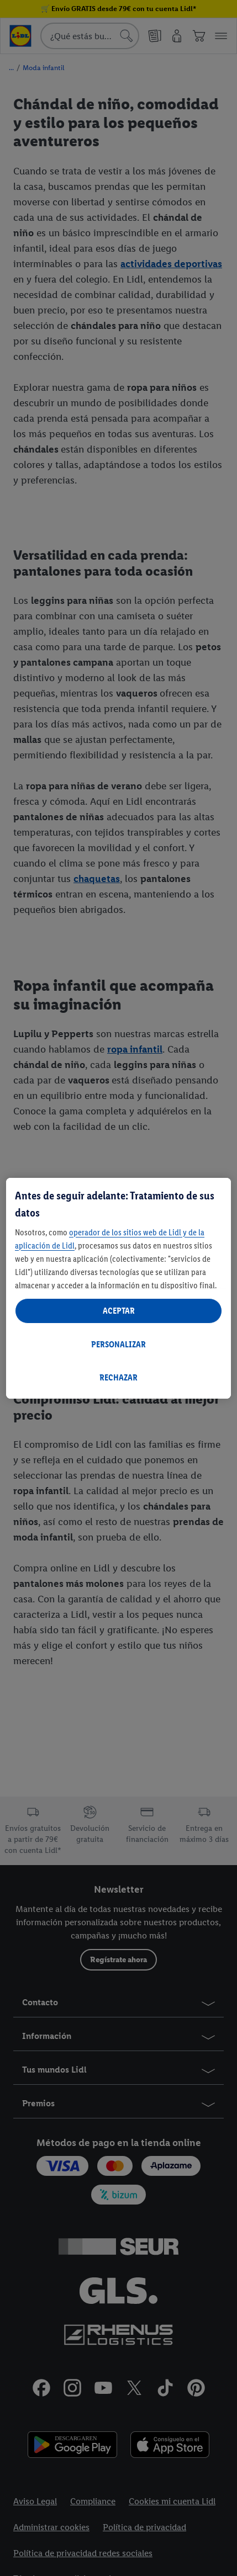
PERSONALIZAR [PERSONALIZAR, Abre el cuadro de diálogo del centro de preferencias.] (118, 1344)
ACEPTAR (119, 1310)
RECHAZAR (118, 1377)
